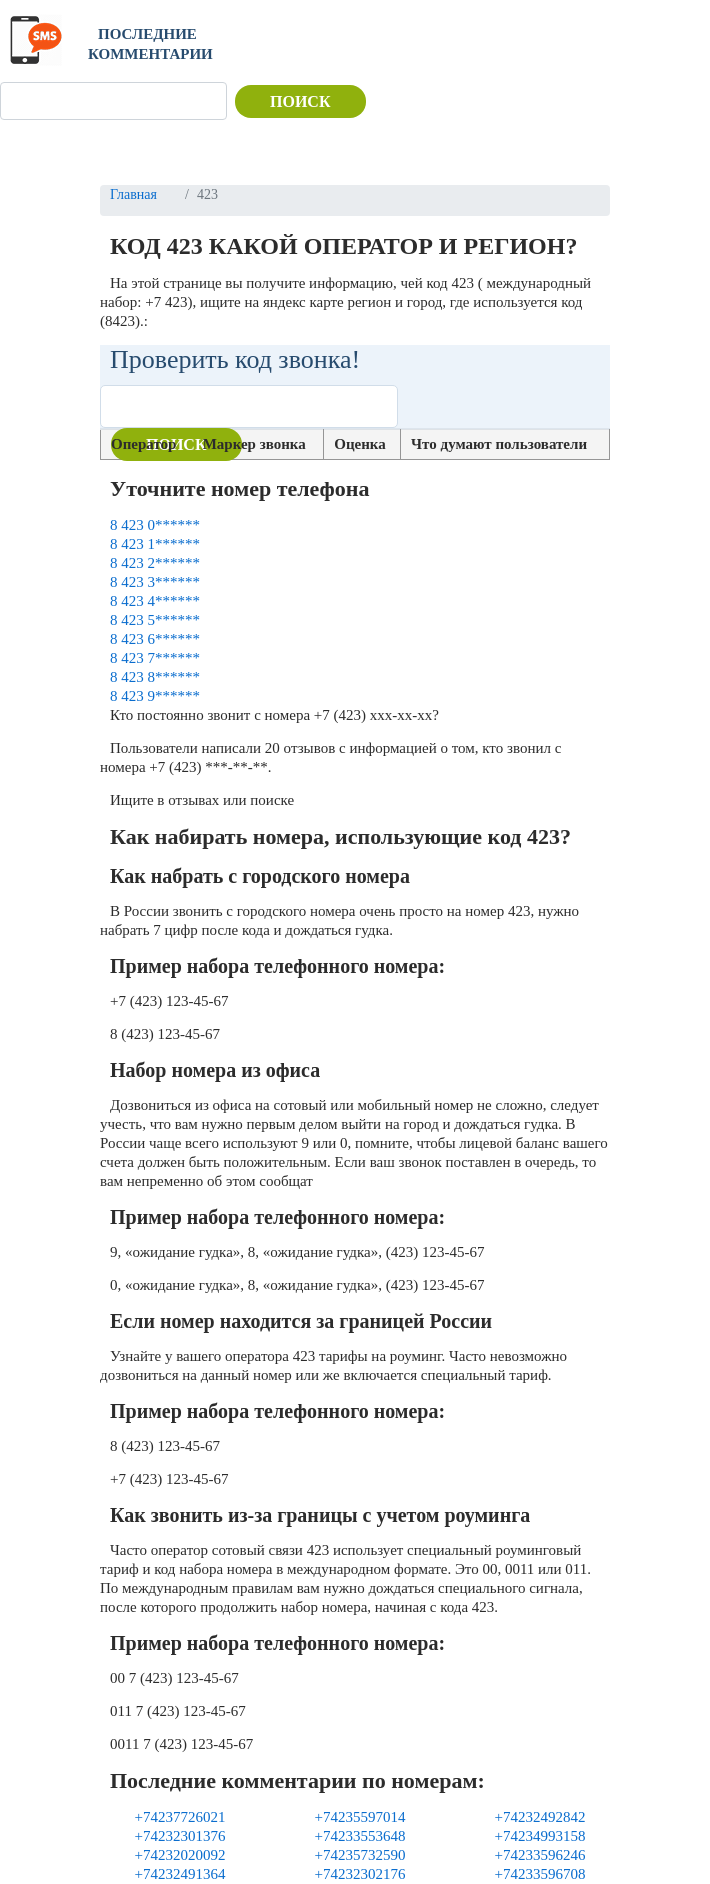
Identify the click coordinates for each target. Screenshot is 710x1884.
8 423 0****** (155, 525)
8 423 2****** (155, 563)
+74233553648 (360, 1836)
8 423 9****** (155, 696)
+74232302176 (360, 1874)
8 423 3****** (155, 582)
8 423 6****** (155, 639)
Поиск (300, 101)
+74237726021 (180, 1817)
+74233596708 (540, 1874)
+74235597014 (360, 1817)
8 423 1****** (155, 544)
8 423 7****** (155, 658)
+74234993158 (540, 1836)
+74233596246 (540, 1855)
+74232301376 (180, 1836)
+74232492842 (540, 1817)
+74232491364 (180, 1874)
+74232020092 (180, 1855)
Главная (133, 194)
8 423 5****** (155, 620)
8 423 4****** (155, 601)
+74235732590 (360, 1855)
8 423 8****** (155, 677)
